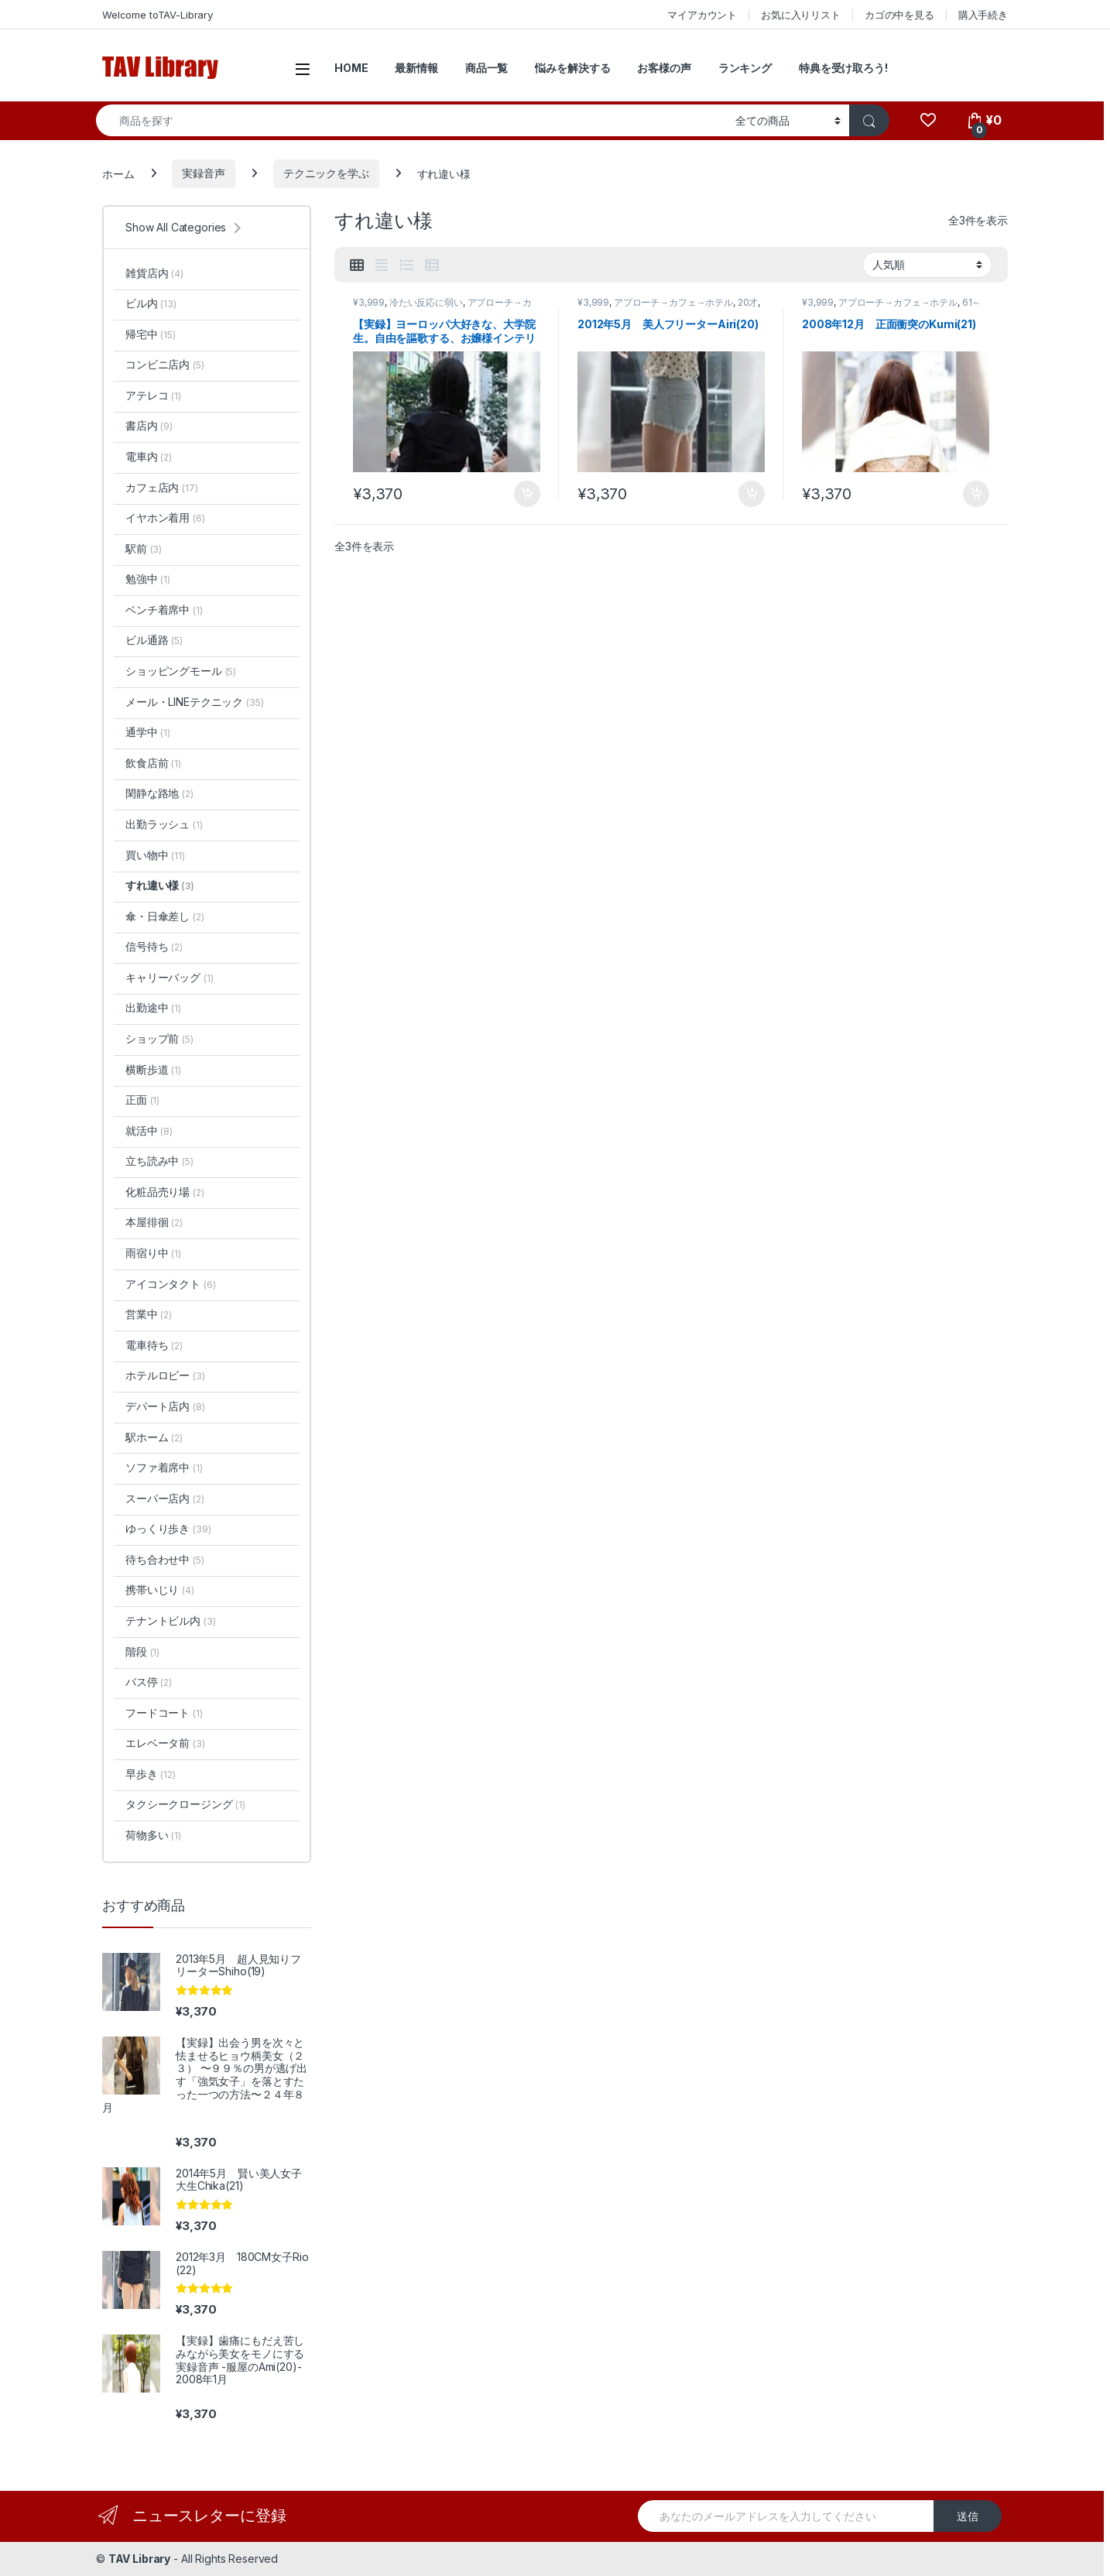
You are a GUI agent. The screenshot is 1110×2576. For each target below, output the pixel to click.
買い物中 (155, 855)
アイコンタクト (170, 1283)
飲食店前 (153, 762)
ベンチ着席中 (164, 609)
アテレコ (153, 395)
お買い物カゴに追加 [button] (527, 494)
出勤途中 (153, 1007)
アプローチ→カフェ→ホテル (673, 302)
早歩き (150, 1773)
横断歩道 (153, 1069)
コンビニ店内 (164, 364)
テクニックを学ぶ (326, 173)
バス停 (148, 1681)
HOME (351, 67)
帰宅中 (150, 334)
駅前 (143, 548)
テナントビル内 (170, 1620)
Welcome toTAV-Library (157, 15)
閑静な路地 (159, 793)
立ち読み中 (159, 1160)
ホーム (118, 173)
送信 (967, 2516)
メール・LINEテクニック (194, 701)
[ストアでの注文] (927, 265)
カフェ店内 (161, 487)
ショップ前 (159, 1038)
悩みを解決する (572, 67)
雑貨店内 (154, 272)
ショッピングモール (180, 670)
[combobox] (411, 120)
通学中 (147, 731)
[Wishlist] (928, 120)
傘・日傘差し (164, 916)
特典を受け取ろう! (843, 67)
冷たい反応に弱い (426, 302)
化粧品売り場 (164, 1191)
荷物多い (153, 1834)
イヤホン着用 (165, 517)
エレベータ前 (165, 1742)
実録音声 (203, 173)
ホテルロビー (165, 1375)
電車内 (148, 456)
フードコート (164, 1712)
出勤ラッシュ (164, 824)
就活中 (149, 1130)
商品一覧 (486, 67)
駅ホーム (154, 1437)
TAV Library (139, 2558)
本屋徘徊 (154, 1221)
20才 (748, 302)
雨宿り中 (153, 1252)
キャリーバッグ (169, 977)
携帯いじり (159, 1589)
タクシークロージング (185, 1803)
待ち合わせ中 (164, 1559)
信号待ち (154, 946)
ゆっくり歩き (168, 1528)
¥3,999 (369, 302)
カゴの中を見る (899, 15)
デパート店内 (165, 1406)
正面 (142, 1099)
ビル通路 (154, 639)
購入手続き (983, 15)
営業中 (148, 1314)
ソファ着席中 (164, 1467)
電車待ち (154, 1344)
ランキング (745, 67)
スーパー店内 (164, 1498)
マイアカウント (702, 15)
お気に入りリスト (801, 15)
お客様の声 (663, 67)
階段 (142, 1651)
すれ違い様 (159, 885)
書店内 (149, 425)
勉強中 (147, 578)
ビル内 (150, 303)
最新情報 (416, 67)
